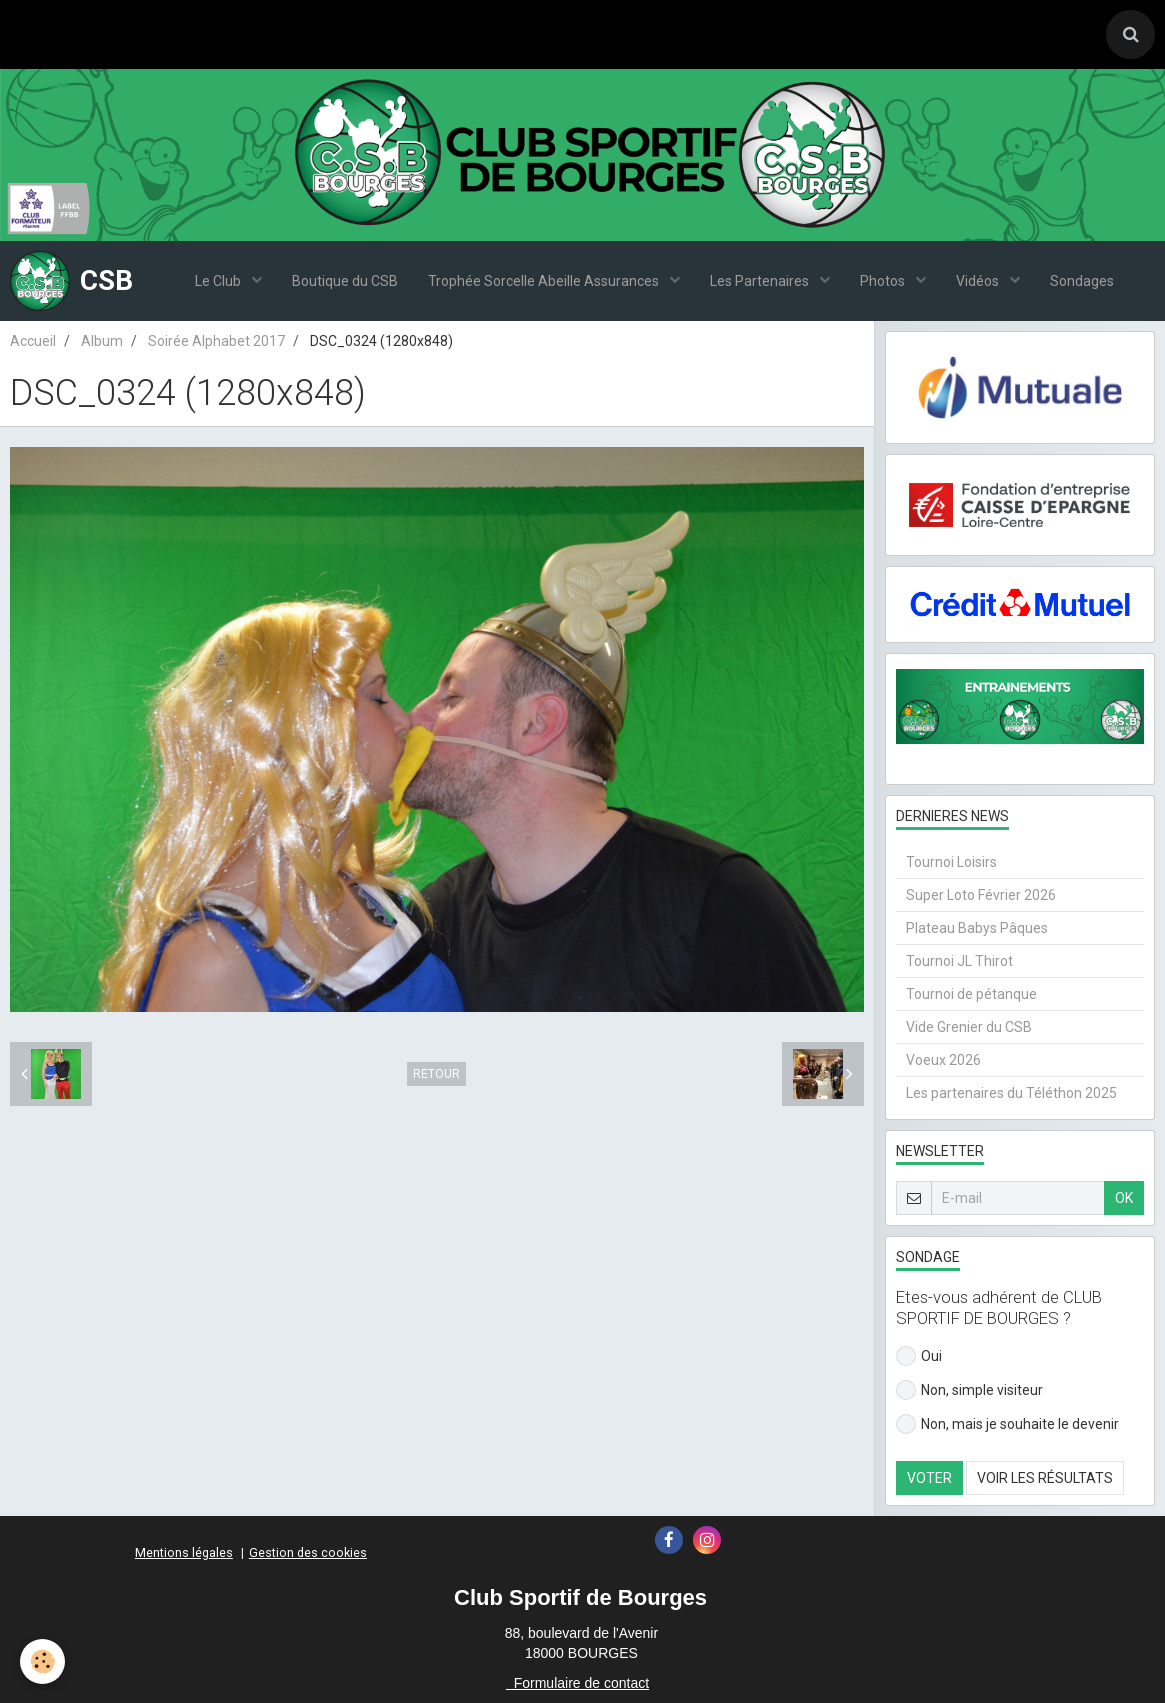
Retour (436, 1074)
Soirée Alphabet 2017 (216, 341)
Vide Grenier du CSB (969, 1027)
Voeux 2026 (943, 1060)
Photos (884, 281)
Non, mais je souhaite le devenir (1007, 1424)
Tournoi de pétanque (971, 994)
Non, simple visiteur (969, 1390)
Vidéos (979, 281)
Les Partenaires (761, 281)
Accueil (33, 341)
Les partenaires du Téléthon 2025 (1011, 1093)
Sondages (1082, 281)
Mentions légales (184, 1552)
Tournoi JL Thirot (959, 961)
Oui (919, 1356)
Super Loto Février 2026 (981, 895)
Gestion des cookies (308, 1552)
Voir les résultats (1045, 1478)
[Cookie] (42, 1661)
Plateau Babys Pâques (977, 928)
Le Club (219, 281)
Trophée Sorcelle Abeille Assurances (545, 281)
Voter (929, 1478)
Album (102, 341)
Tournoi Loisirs (951, 862)
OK (1124, 1198)
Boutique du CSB (345, 281)
